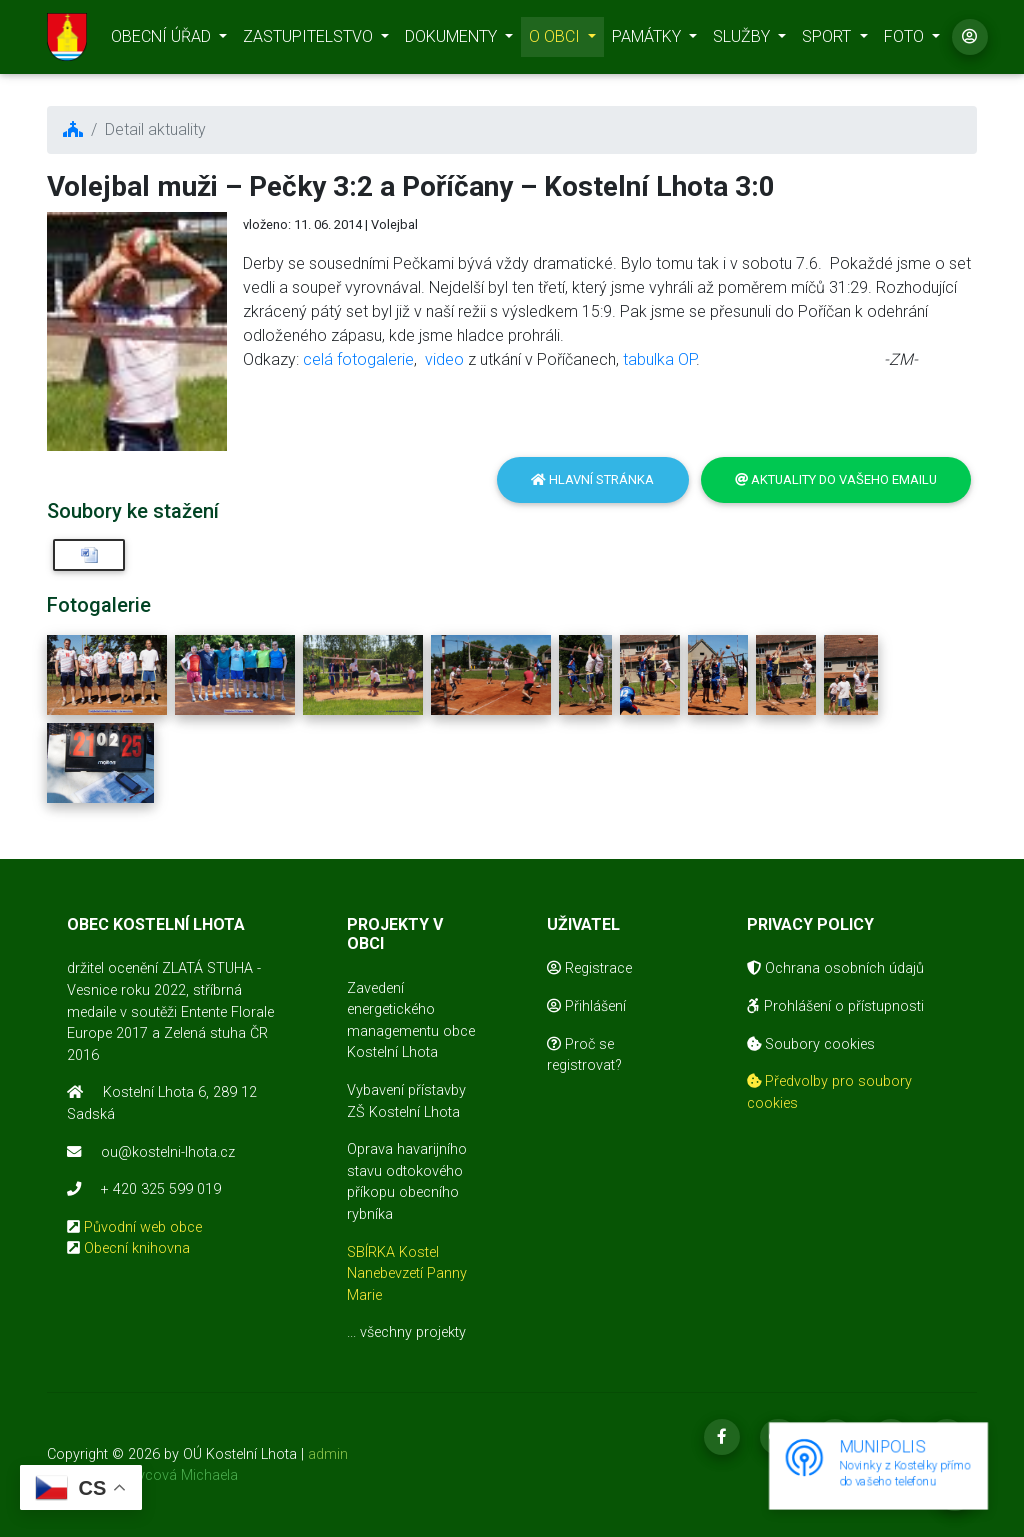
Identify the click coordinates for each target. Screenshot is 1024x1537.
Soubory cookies (811, 1044)
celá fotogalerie (358, 359)
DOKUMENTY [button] (453, 40)
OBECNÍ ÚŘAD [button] (163, 40)
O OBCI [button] (556, 40)
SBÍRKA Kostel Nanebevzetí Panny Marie (407, 1274)
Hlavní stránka (592, 479)
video (444, 359)
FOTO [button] (906, 40)
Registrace (589, 968)
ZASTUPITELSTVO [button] (310, 40)
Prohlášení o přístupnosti (835, 1006)
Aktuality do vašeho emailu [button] (836, 479)
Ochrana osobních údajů (835, 968)
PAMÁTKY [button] (648, 40)
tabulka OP (659, 359)
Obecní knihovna (137, 1248)
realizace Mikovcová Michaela (142, 1475)
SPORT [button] (828, 40)
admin (328, 1454)
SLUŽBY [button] (743, 40)
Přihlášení (586, 1006)
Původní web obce (143, 1227)
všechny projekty (413, 1332)
